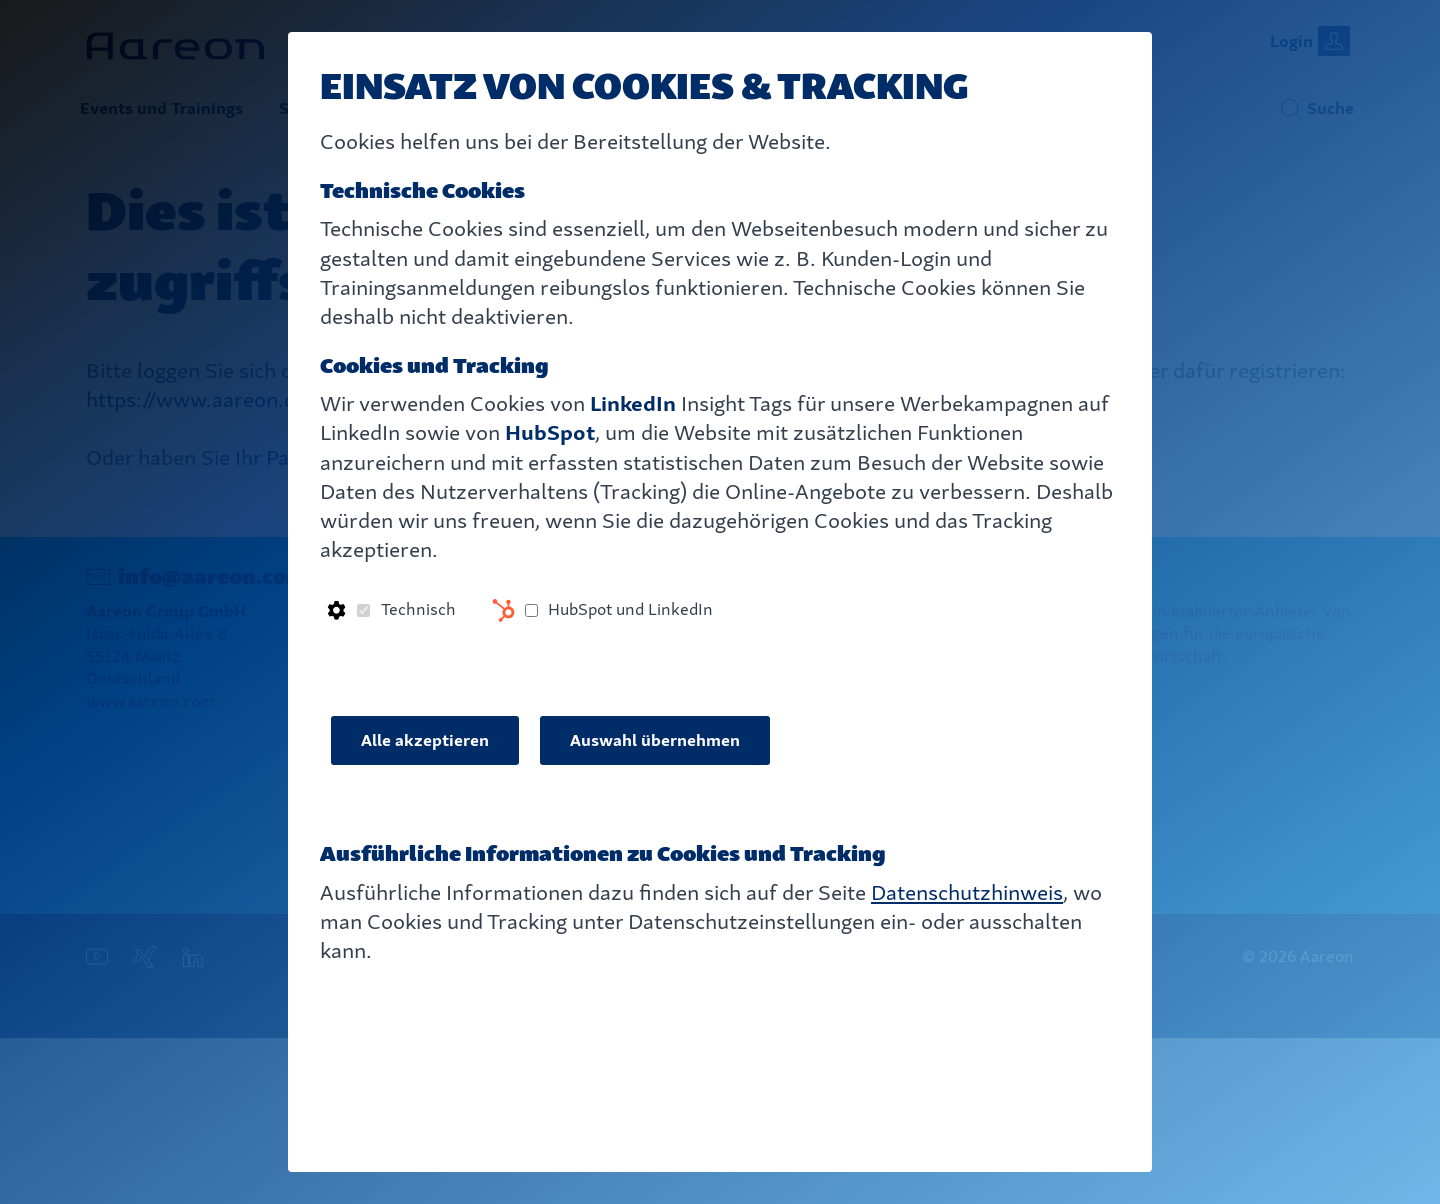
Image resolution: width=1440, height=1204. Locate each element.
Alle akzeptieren (425, 740)
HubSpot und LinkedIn (630, 609)
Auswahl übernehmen (655, 740)
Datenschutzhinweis (967, 892)
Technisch (418, 609)
